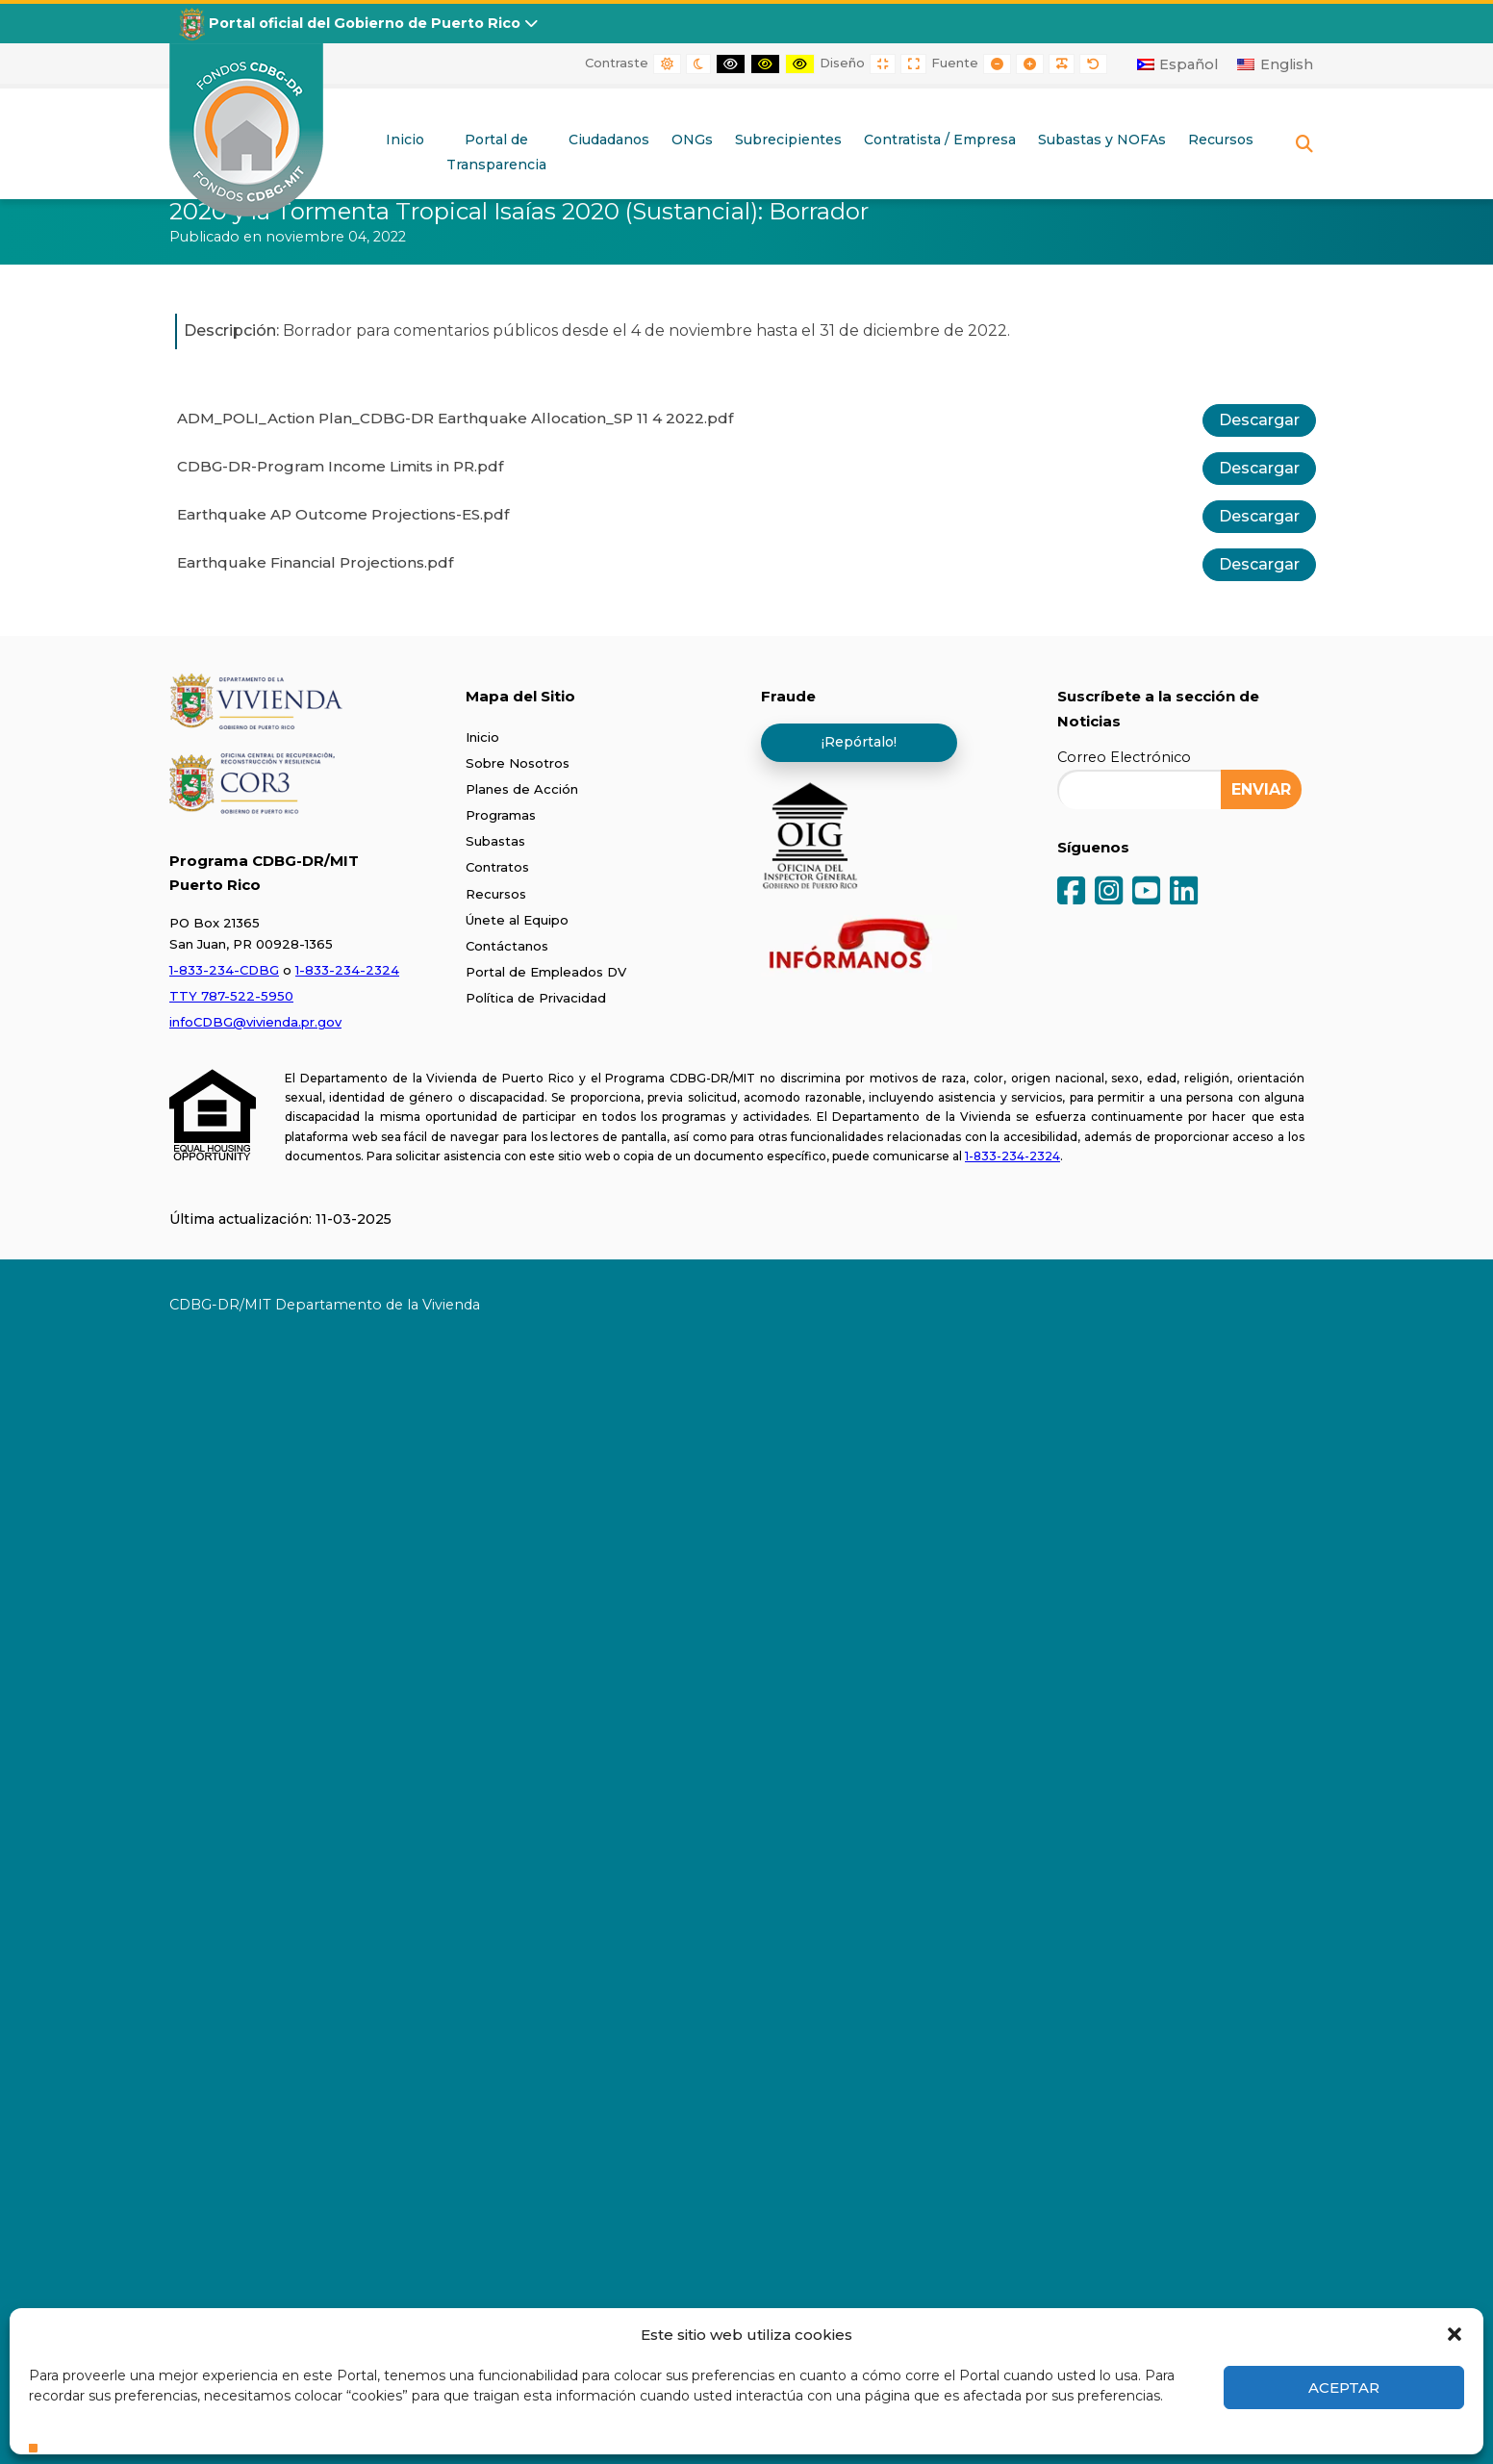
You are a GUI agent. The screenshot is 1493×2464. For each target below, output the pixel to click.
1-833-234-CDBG (224, 970)
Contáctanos (507, 945)
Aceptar (1343, 2387)
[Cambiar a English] (1275, 64)
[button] (1454, 2334)
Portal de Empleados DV (546, 971)
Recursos (496, 894)
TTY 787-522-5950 (231, 995)
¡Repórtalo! (859, 741)
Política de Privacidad (536, 997)
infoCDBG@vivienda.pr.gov (255, 1021)
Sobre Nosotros (517, 763)
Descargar (1259, 420)
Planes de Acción (522, 789)
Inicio (482, 737)
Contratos (497, 867)
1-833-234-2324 (347, 970)
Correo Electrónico (1124, 757)
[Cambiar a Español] (1177, 64)
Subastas (495, 841)
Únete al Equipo (517, 919)
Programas (501, 815)
